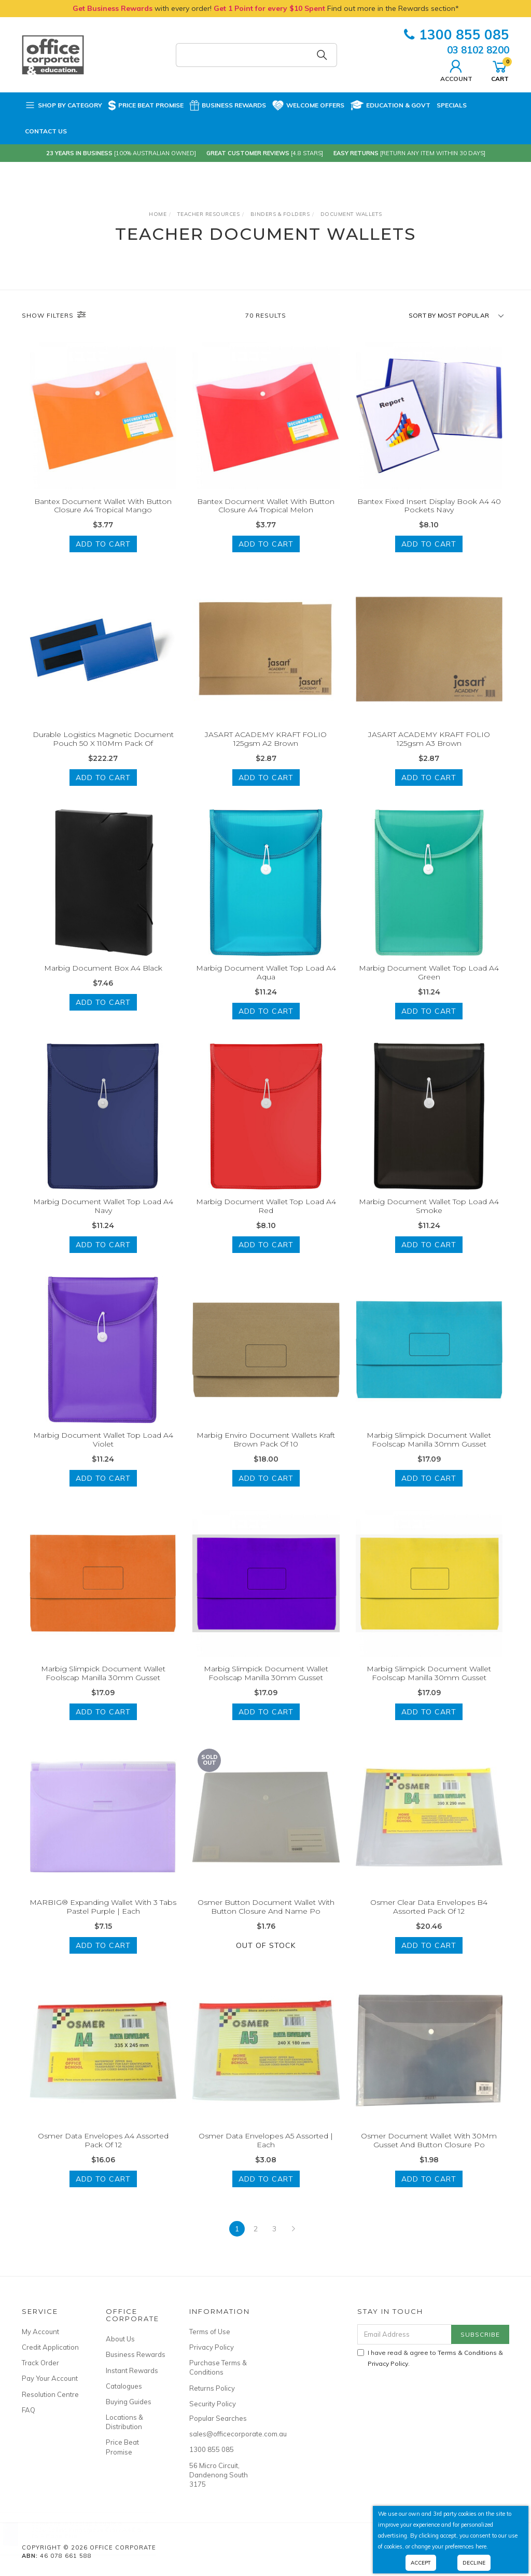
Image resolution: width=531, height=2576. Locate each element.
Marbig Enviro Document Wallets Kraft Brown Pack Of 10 (266, 1452)
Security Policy (212, 2404)
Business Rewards (228, 105)
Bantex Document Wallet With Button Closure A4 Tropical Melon (265, 506)
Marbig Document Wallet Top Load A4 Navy (103, 1219)
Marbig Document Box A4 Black (103, 981)
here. (482, 2546)
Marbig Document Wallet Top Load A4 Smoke (429, 1219)
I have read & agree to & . (430, 2358)
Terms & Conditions (467, 2352)
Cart (500, 69)
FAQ (28, 2410)
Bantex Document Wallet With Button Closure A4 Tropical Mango (103, 506)
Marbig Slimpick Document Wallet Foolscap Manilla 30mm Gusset (429, 1452)
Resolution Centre (50, 2394)
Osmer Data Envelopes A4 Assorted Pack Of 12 (103, 2153)
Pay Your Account (50, 2378)
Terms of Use (209, 2331)
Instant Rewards (132, 2370)
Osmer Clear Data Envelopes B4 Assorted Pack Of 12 (428, 1919)
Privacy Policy (211, 2347)
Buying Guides (128, 2401)
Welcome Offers (308, 103)
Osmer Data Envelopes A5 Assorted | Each (266, 2153)
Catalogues (124, 2386)
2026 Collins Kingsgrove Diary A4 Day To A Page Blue (98, 2533)
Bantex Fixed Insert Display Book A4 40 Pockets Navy (429, 506)
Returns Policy (212, 2388)
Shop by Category (63, 105)
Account (456, 69)
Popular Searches (218, 2418)
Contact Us (46, 131)
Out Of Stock (266, 1957)
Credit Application (50, 2347)
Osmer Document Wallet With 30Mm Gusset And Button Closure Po (429, 2153)
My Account (40, 2331)
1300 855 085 (456, 34)
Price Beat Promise (146, 105)
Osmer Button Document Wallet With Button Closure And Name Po (266, 1919)
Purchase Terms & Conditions (218, 2367)
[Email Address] (404, 2334)
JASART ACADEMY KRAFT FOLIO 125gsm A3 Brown (429, 752)
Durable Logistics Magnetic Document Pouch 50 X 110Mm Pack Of (103, 752)
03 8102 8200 (478, 50)
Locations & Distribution (124, 2422)
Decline (474, 2562)
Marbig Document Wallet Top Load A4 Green (429, 985)
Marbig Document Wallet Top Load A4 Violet (103, 1452)
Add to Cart (103, 544)
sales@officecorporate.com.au (219, 2434)
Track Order (40, 2363)
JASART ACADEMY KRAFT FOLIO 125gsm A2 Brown (266, 752)
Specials (452, 105)
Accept (421, 2562)
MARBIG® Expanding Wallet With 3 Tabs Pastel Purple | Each (103, 1919)
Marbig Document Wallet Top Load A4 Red (266, 1219)
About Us (120, 2339)
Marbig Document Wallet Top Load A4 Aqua (266, 985)
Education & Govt (390, 105)
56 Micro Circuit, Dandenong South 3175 (218, 2474)
